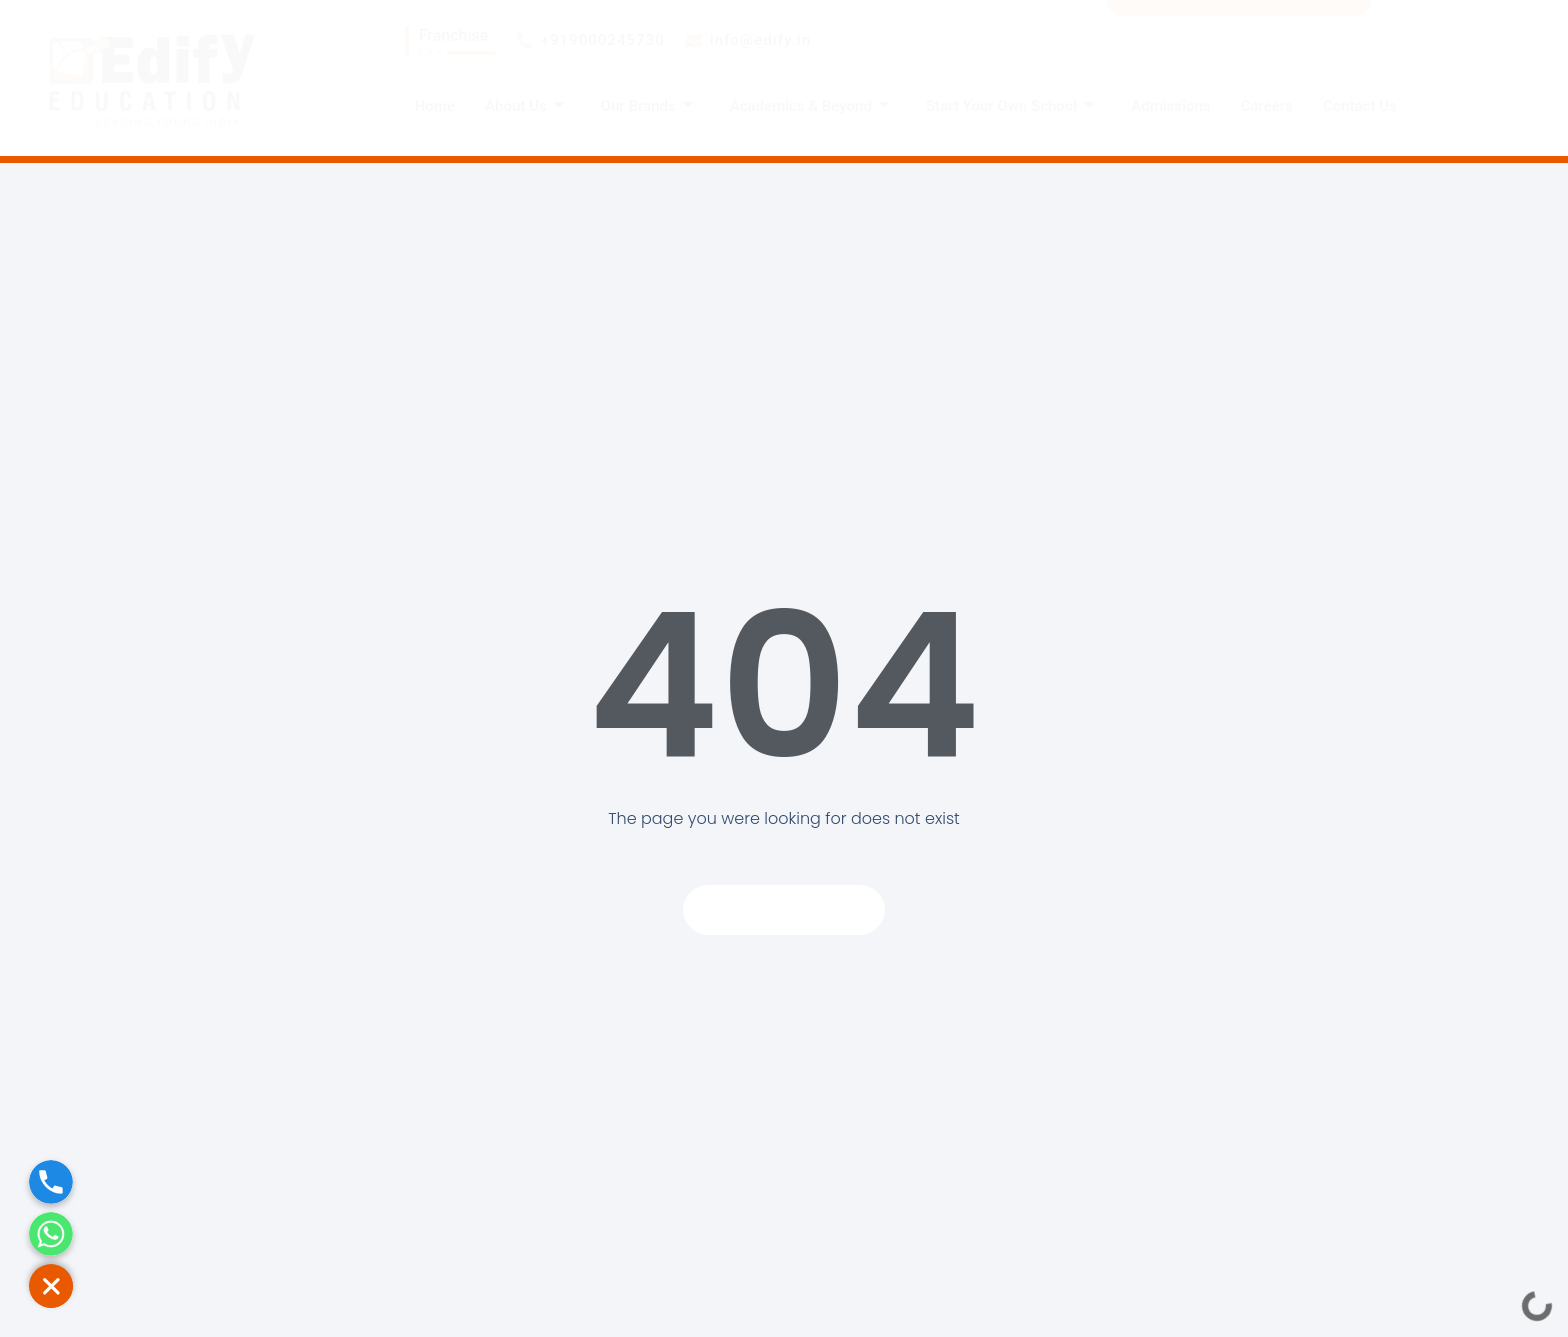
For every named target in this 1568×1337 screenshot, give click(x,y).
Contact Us (1360, 106)
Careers (1267, 106)
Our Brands (647, 106)
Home (435, 106)
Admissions (1170, 106)
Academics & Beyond (810, 106)
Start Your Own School (1010, 106)
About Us (525, 106)
